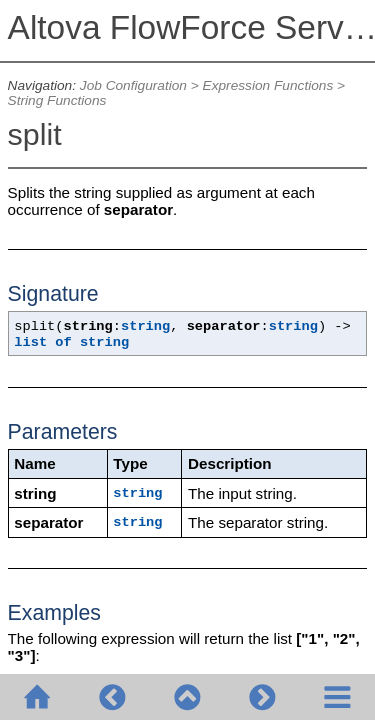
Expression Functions (268, 85)
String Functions (57, 100)
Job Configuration (133, 85)
